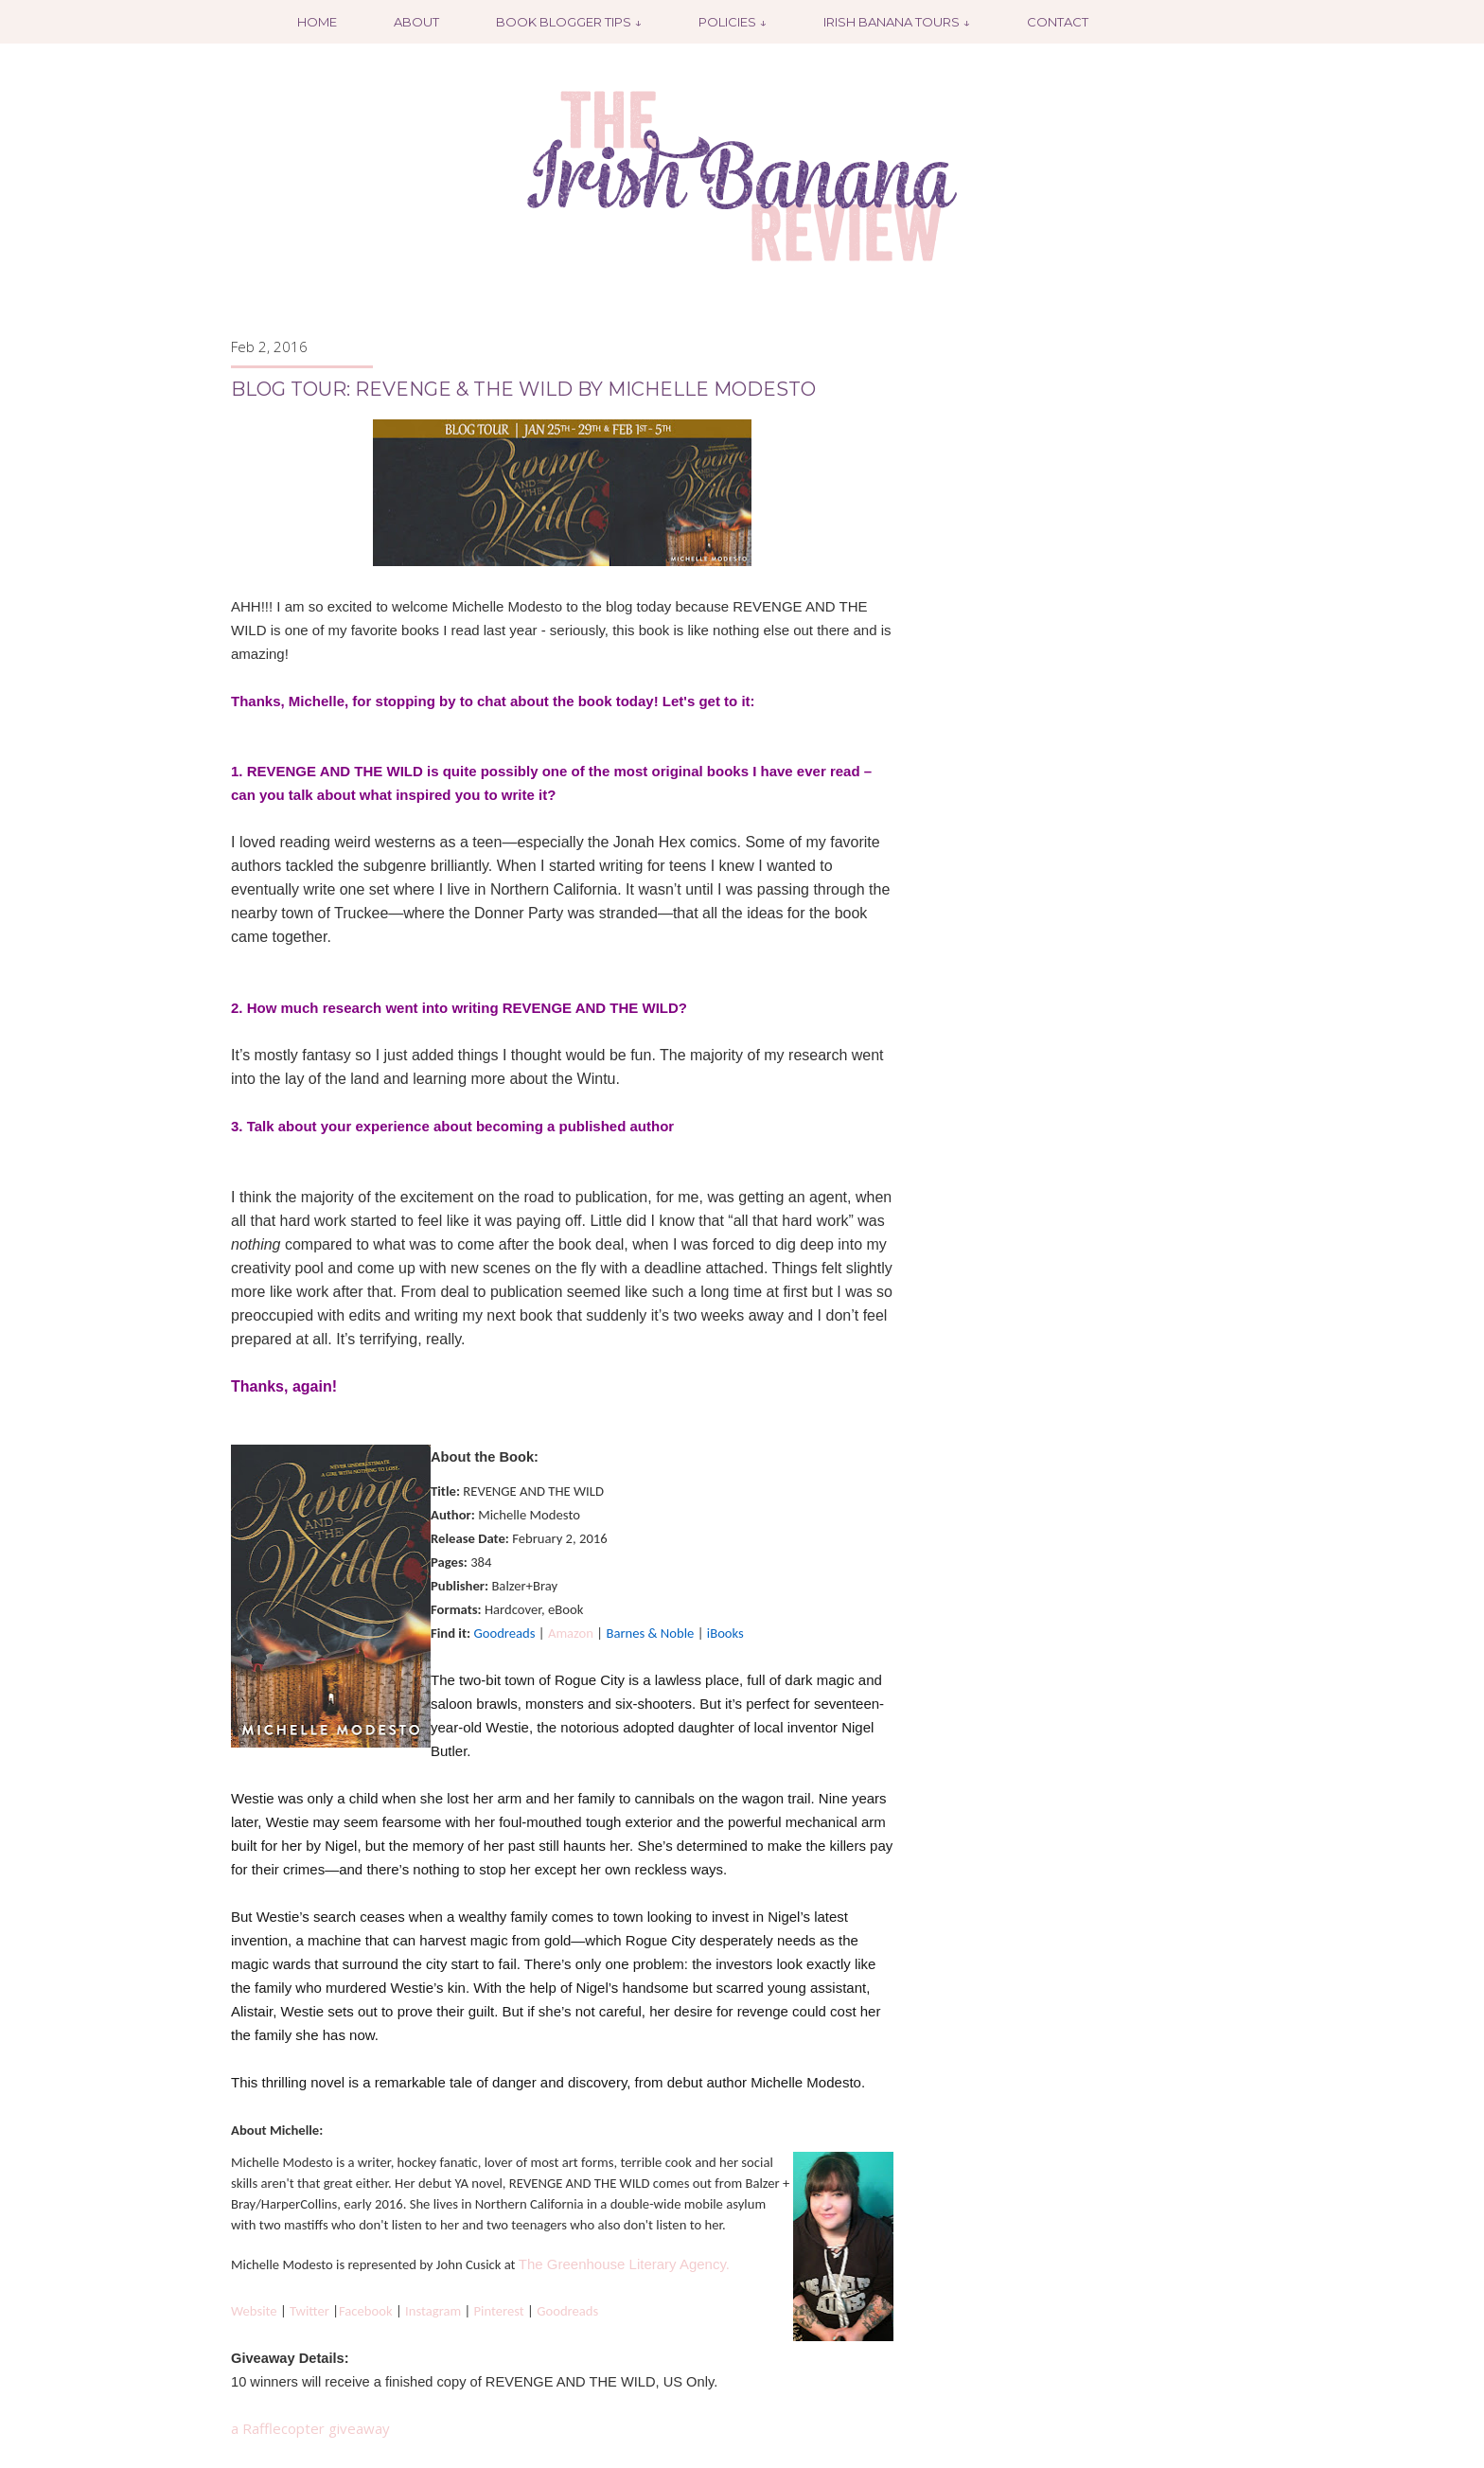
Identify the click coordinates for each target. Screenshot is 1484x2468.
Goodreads (567, 2310)
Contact (1057, 21)
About (416, 21)
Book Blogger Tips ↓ (569, 21)
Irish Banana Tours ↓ (896, 21)
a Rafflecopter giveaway (310, 2428)
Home (317, 21)
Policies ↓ (732, 21)
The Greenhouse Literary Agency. (624, 2264)
